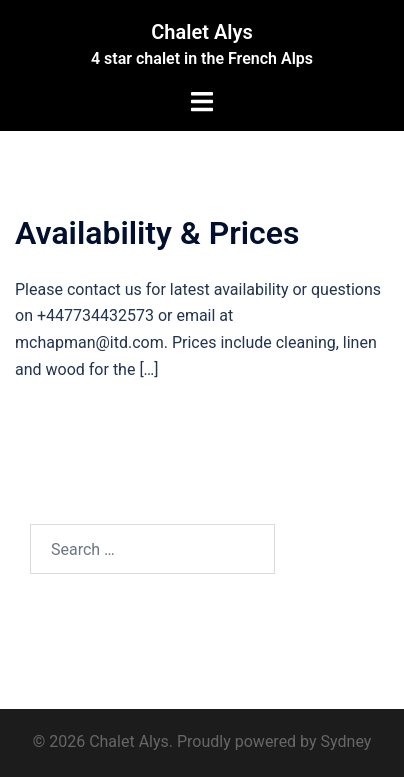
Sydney (346, 741)
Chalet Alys (201, 32)
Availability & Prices (157, 233)
